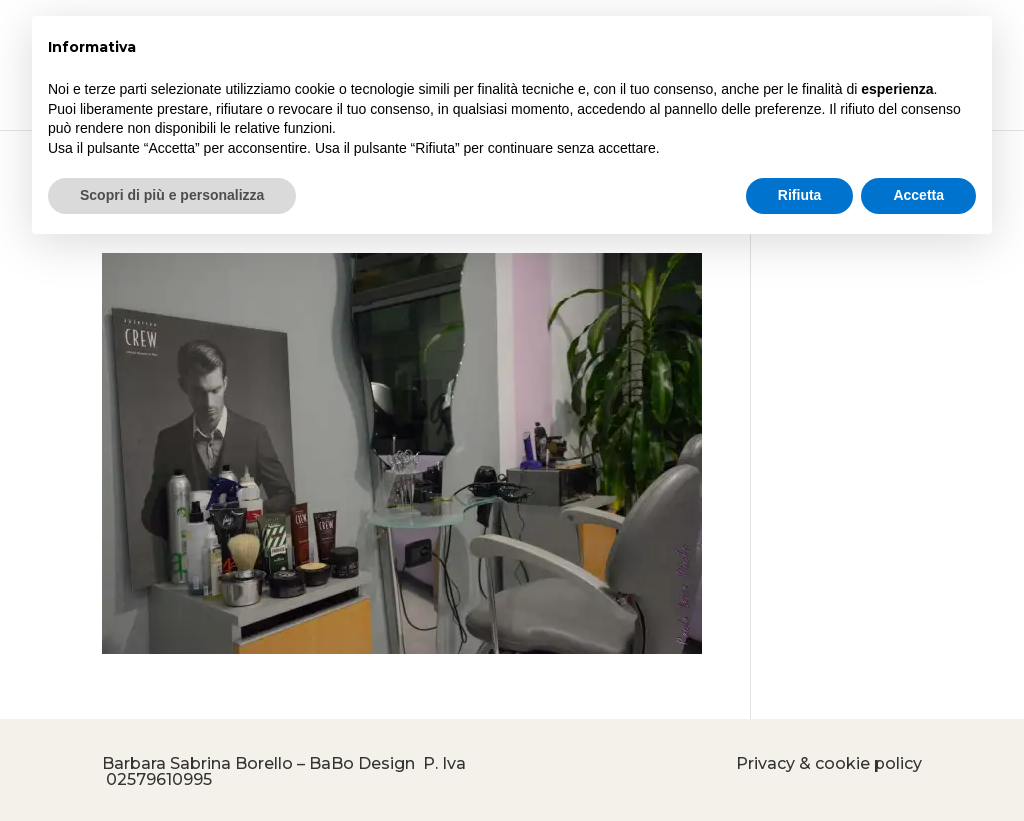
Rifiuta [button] (800, 195)
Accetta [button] (918, 195)
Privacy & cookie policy (829, 763)
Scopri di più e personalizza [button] (172, 195)
